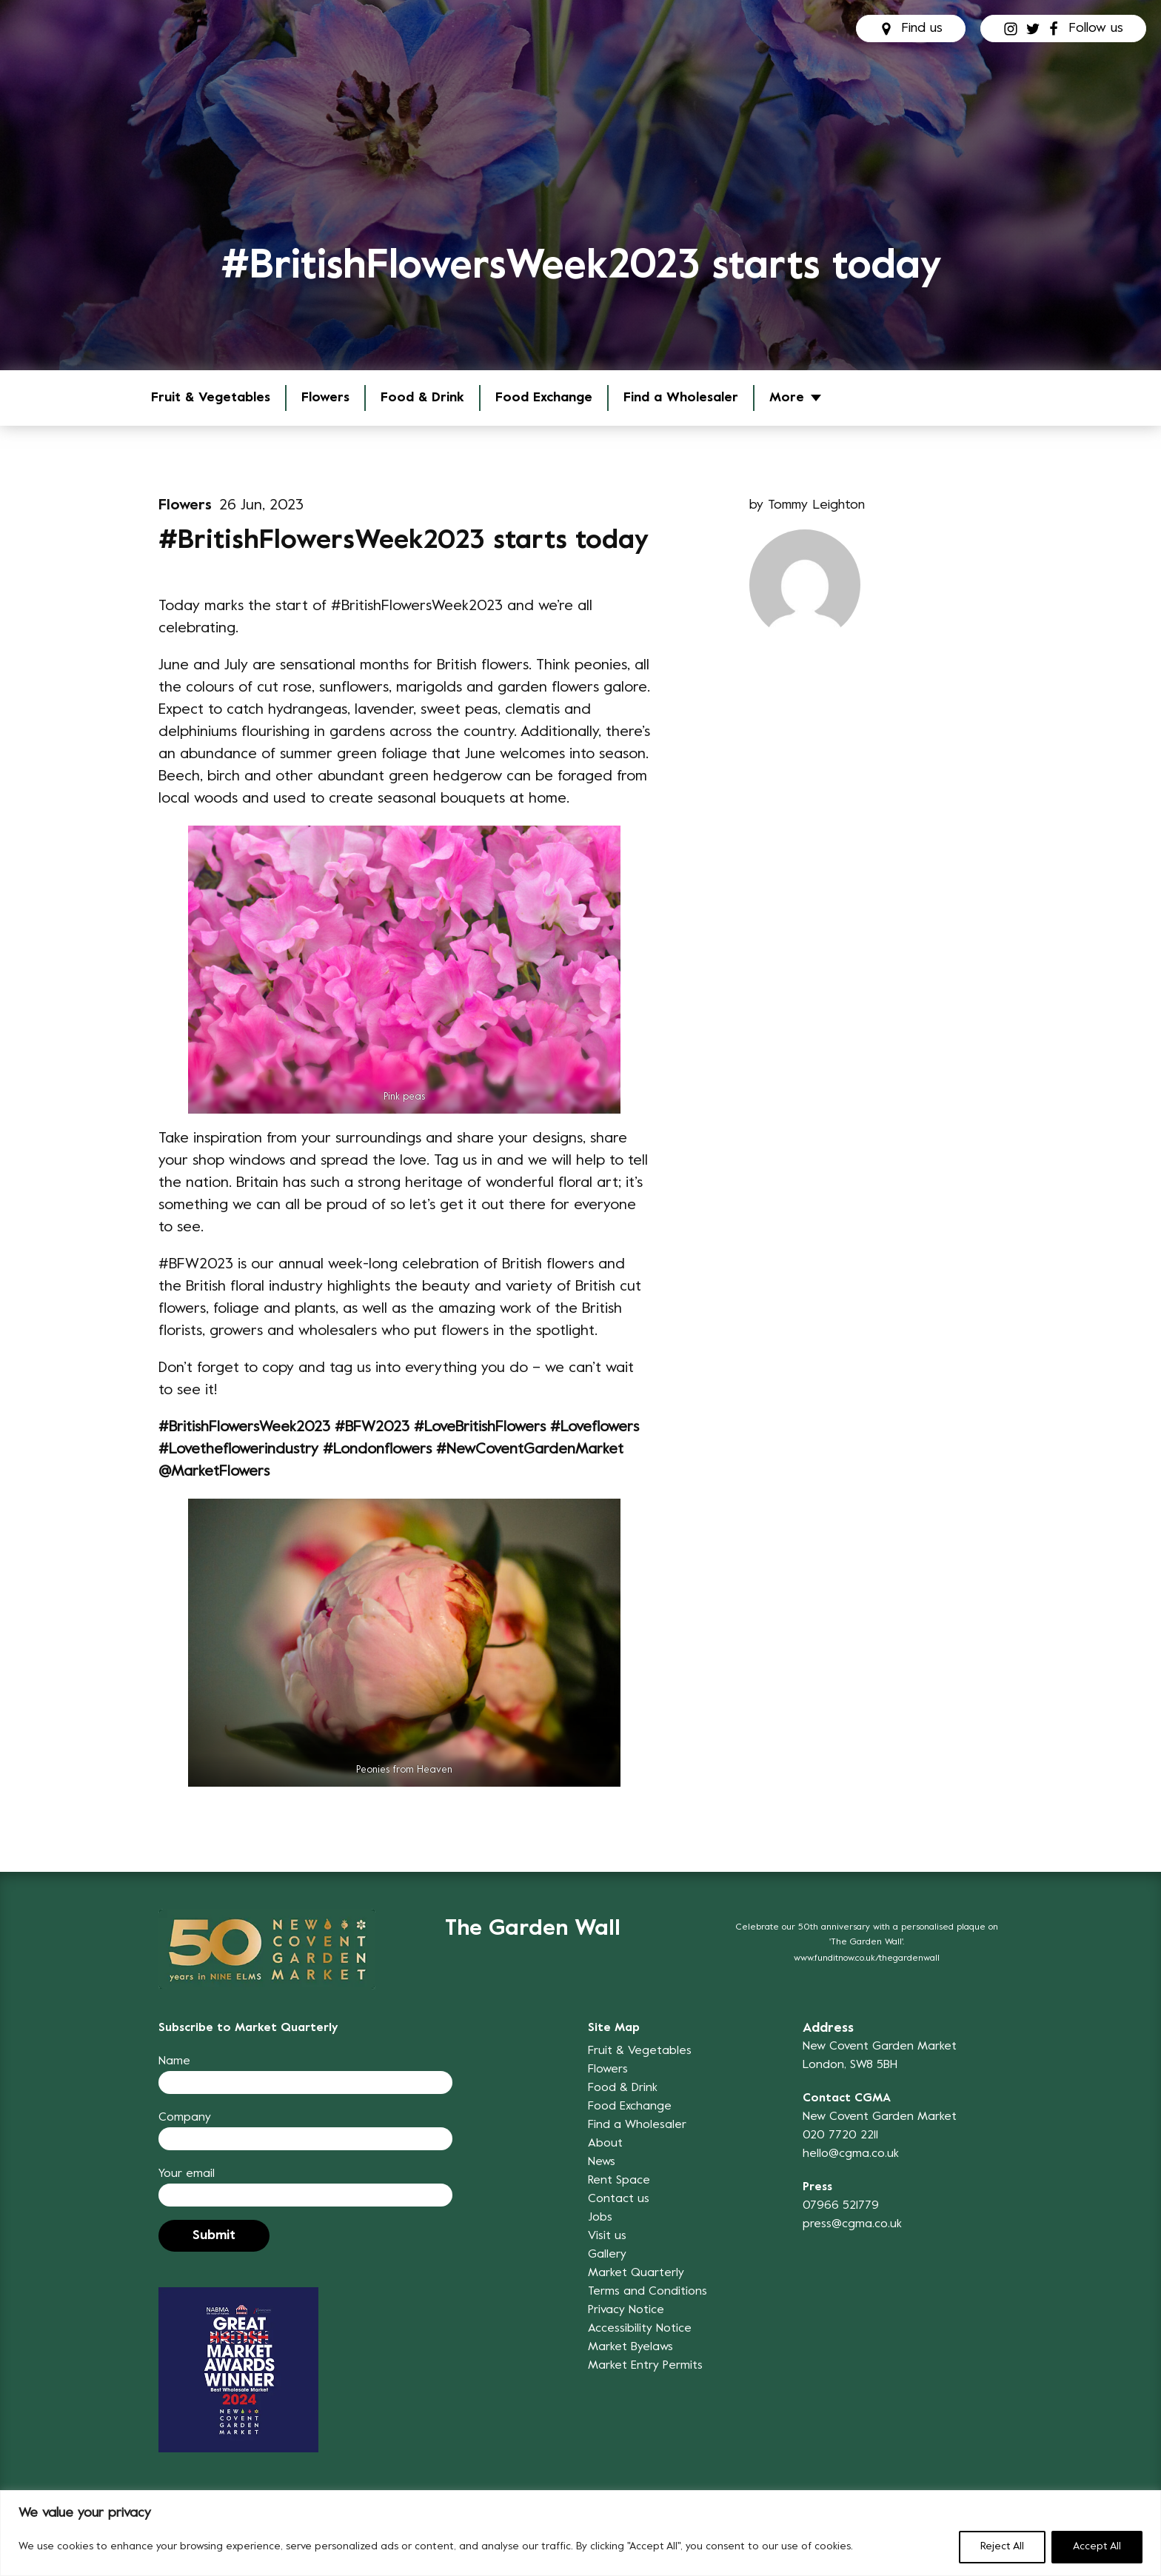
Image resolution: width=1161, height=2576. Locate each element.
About (605, 2144)
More (786, 398)
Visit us (607, 2236)
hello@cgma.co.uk (851, 2154)
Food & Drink (422, 398)
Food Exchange (543, 398)
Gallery (607, 2255)
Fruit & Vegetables (210, 398)
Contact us (618, 2199)
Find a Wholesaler (680, 398)
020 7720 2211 (840, 2135)
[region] (580, 2533)
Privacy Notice (626, 2310)
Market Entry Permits (645, 2366)
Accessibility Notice (640, 2329)
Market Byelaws (630, 2347)
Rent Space (619, 2181)
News (601, 2162)
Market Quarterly (636, 2273)
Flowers (325, 398)
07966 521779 (841, 2206)
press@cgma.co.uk (852, 2224)
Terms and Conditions (647, 2292)
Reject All (1002, 2547)
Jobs (600, 2218)
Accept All (1097, 2547)
